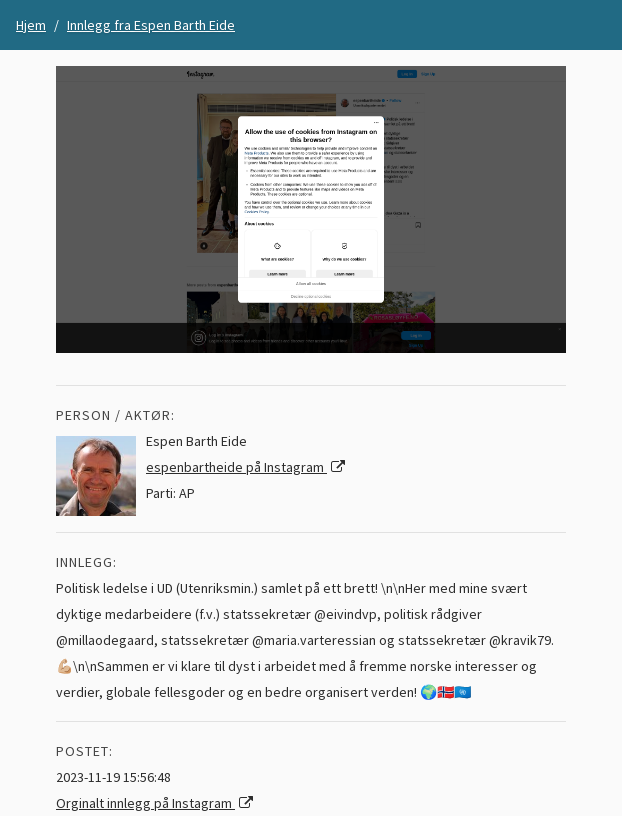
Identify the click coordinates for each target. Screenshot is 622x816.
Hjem (31, 25)
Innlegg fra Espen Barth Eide (151, 25)
